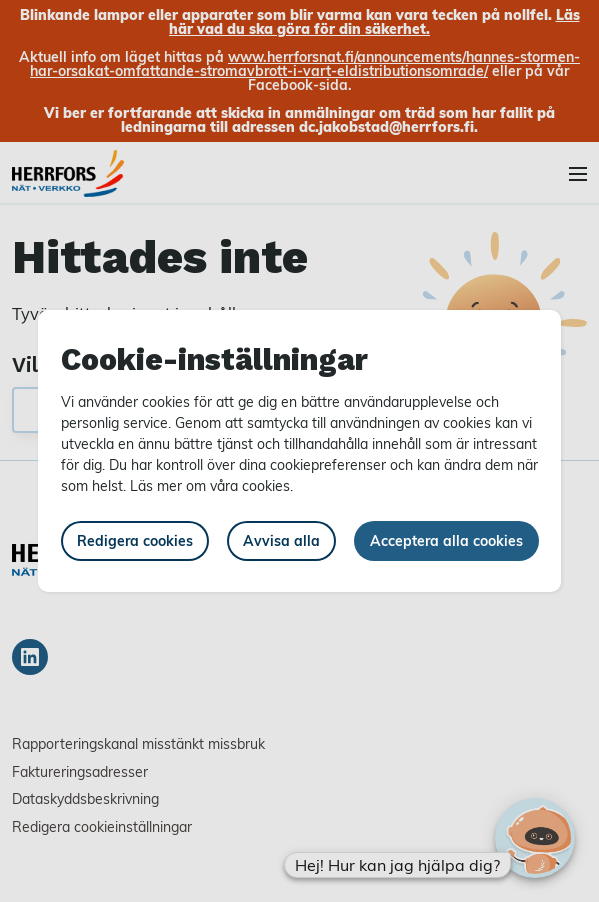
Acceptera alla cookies (446, 540)
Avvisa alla (281, 540)
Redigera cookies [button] (135, 540)
